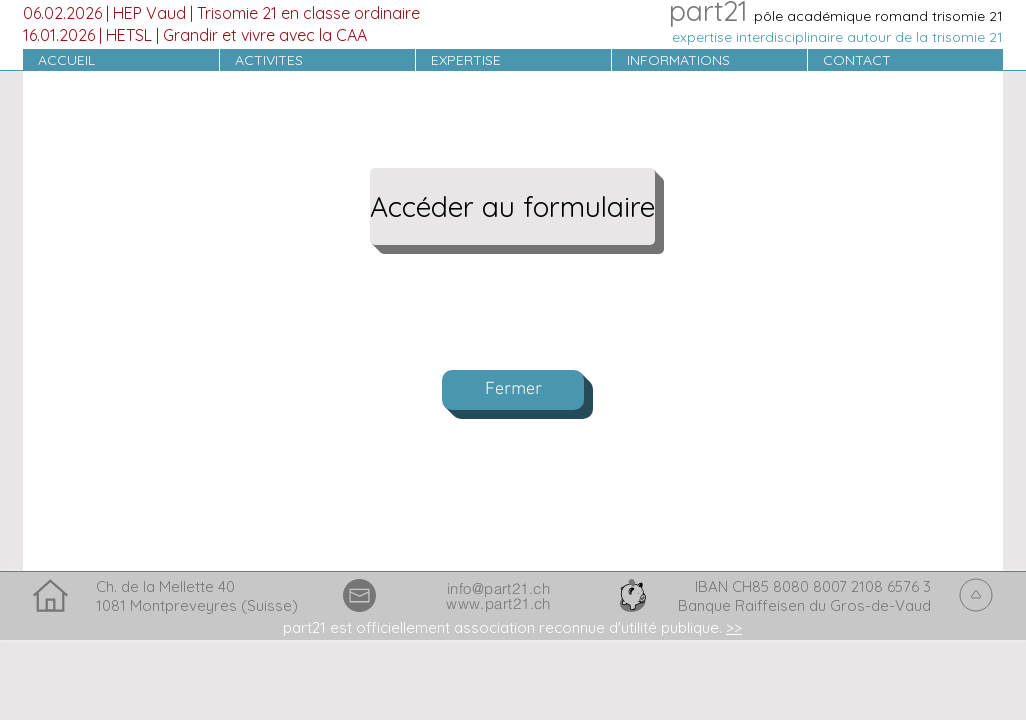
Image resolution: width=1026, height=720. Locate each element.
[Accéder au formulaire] (512, 206)
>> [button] (734, 627)
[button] (317, 60)
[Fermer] (513, 390)
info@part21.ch (498, 588)
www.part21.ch (498, 603)
